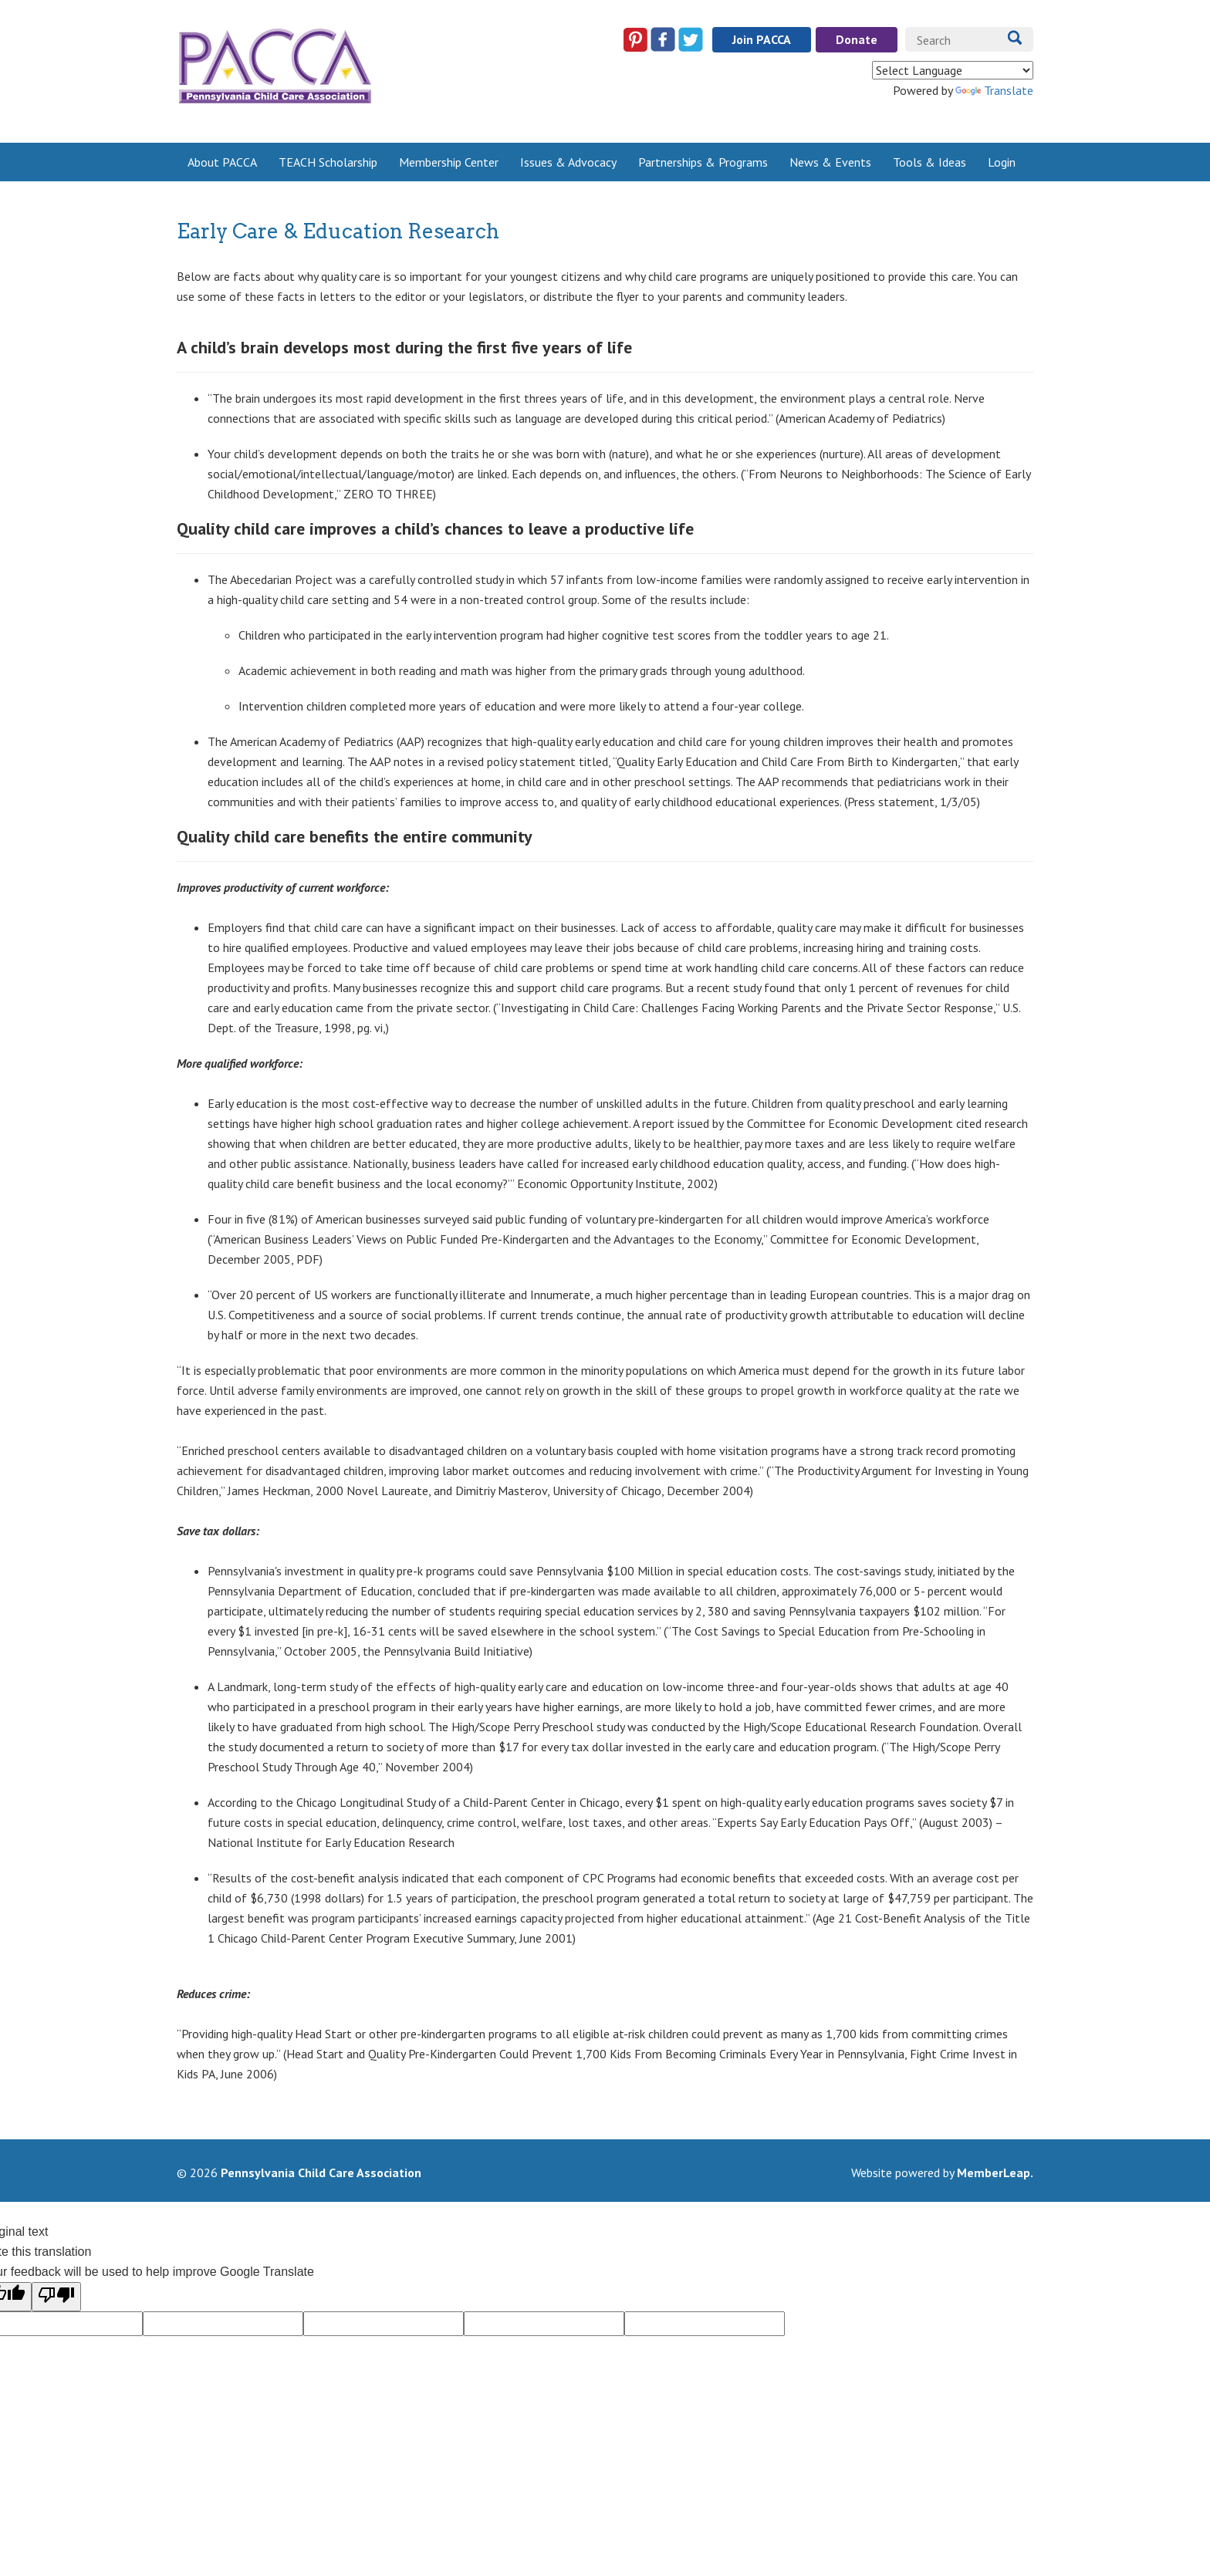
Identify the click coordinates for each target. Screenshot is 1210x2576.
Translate (994, 90)
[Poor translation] (56, 2296)
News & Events (830, 162)
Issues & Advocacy (568, 162)
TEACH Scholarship (328, 162)
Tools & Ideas (929, 162)
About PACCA (222, 162)
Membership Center (449, 162)
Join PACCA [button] (761, 39)
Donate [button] (856, 39)
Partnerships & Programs (703, 162)
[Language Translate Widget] (952, 70)
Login (1002, 162)
